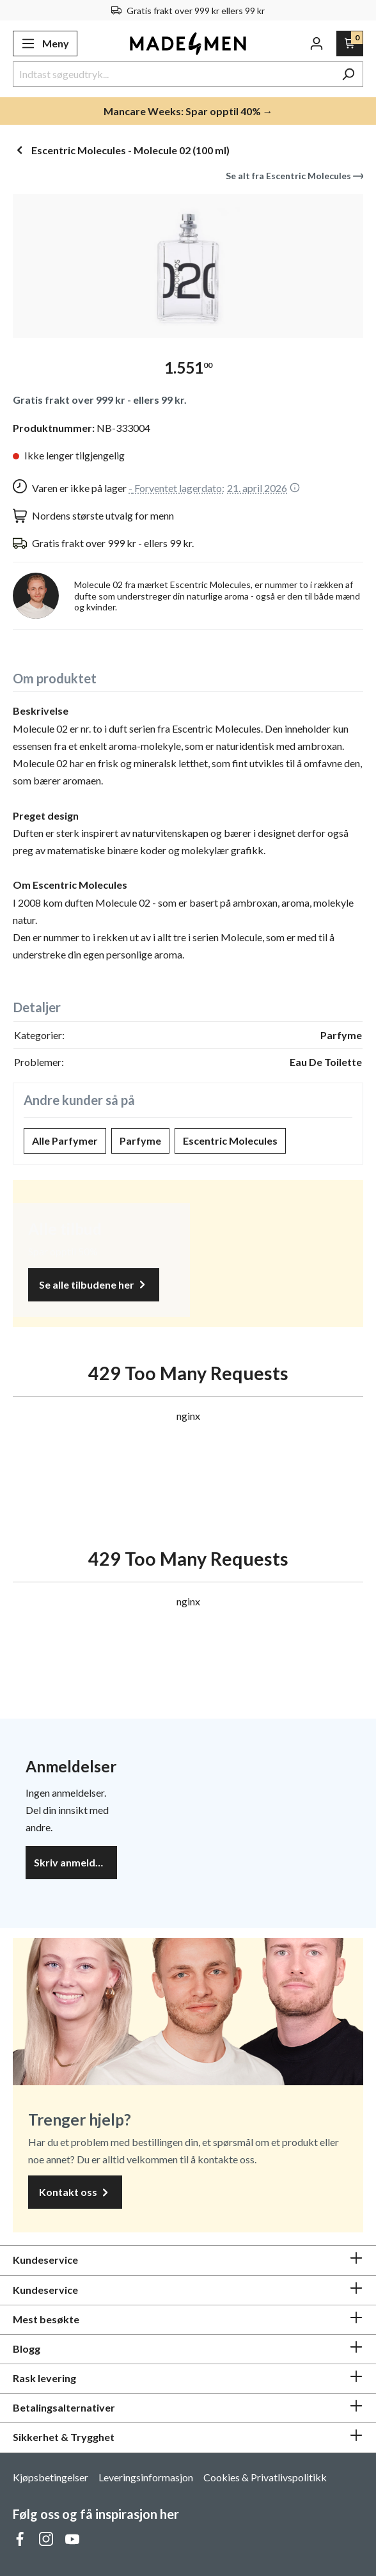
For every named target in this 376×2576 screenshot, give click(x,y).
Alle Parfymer (65, 1140)
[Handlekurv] (350, 43)
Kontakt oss (75, 2192)
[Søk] (348, 74)
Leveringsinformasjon (145, 2477)
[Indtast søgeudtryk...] (173, 74)
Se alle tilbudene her (93, 1285)
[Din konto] (316, 43)
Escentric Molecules (230, 1140)
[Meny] (45, 43)
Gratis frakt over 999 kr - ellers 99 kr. (100, 400)
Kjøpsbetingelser (50, 2477)
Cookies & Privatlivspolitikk (265, 2477)
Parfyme (140, 1140)
